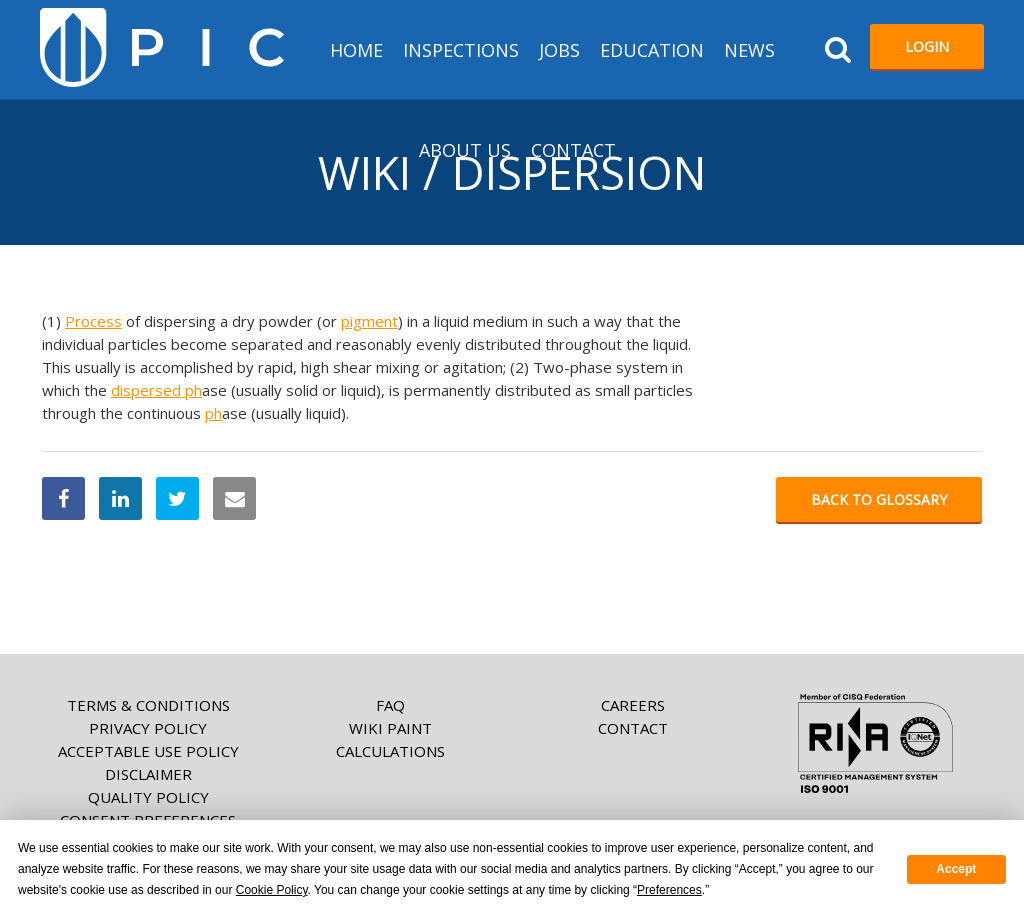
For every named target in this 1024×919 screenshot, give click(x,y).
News (749, 50)
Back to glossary (879, 499)
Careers (633, 705)
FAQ (390, 705)
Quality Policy (148, 797)
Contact (573, 150)
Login (927, 46)
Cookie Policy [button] (272, 890)
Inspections (461, 50)
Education (652, 50)
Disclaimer (148, 774)
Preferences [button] (669, 890)
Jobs (559, 50)
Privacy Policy (148, 728)
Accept (956, 869)
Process (93, 321)
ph (193, 390)
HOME (356, 50)
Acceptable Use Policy (148, 751)
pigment (369, 321)
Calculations (390, 751)
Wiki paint (390, 728)
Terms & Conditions (148, 705)
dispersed (148, 390)
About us (465, 150)
